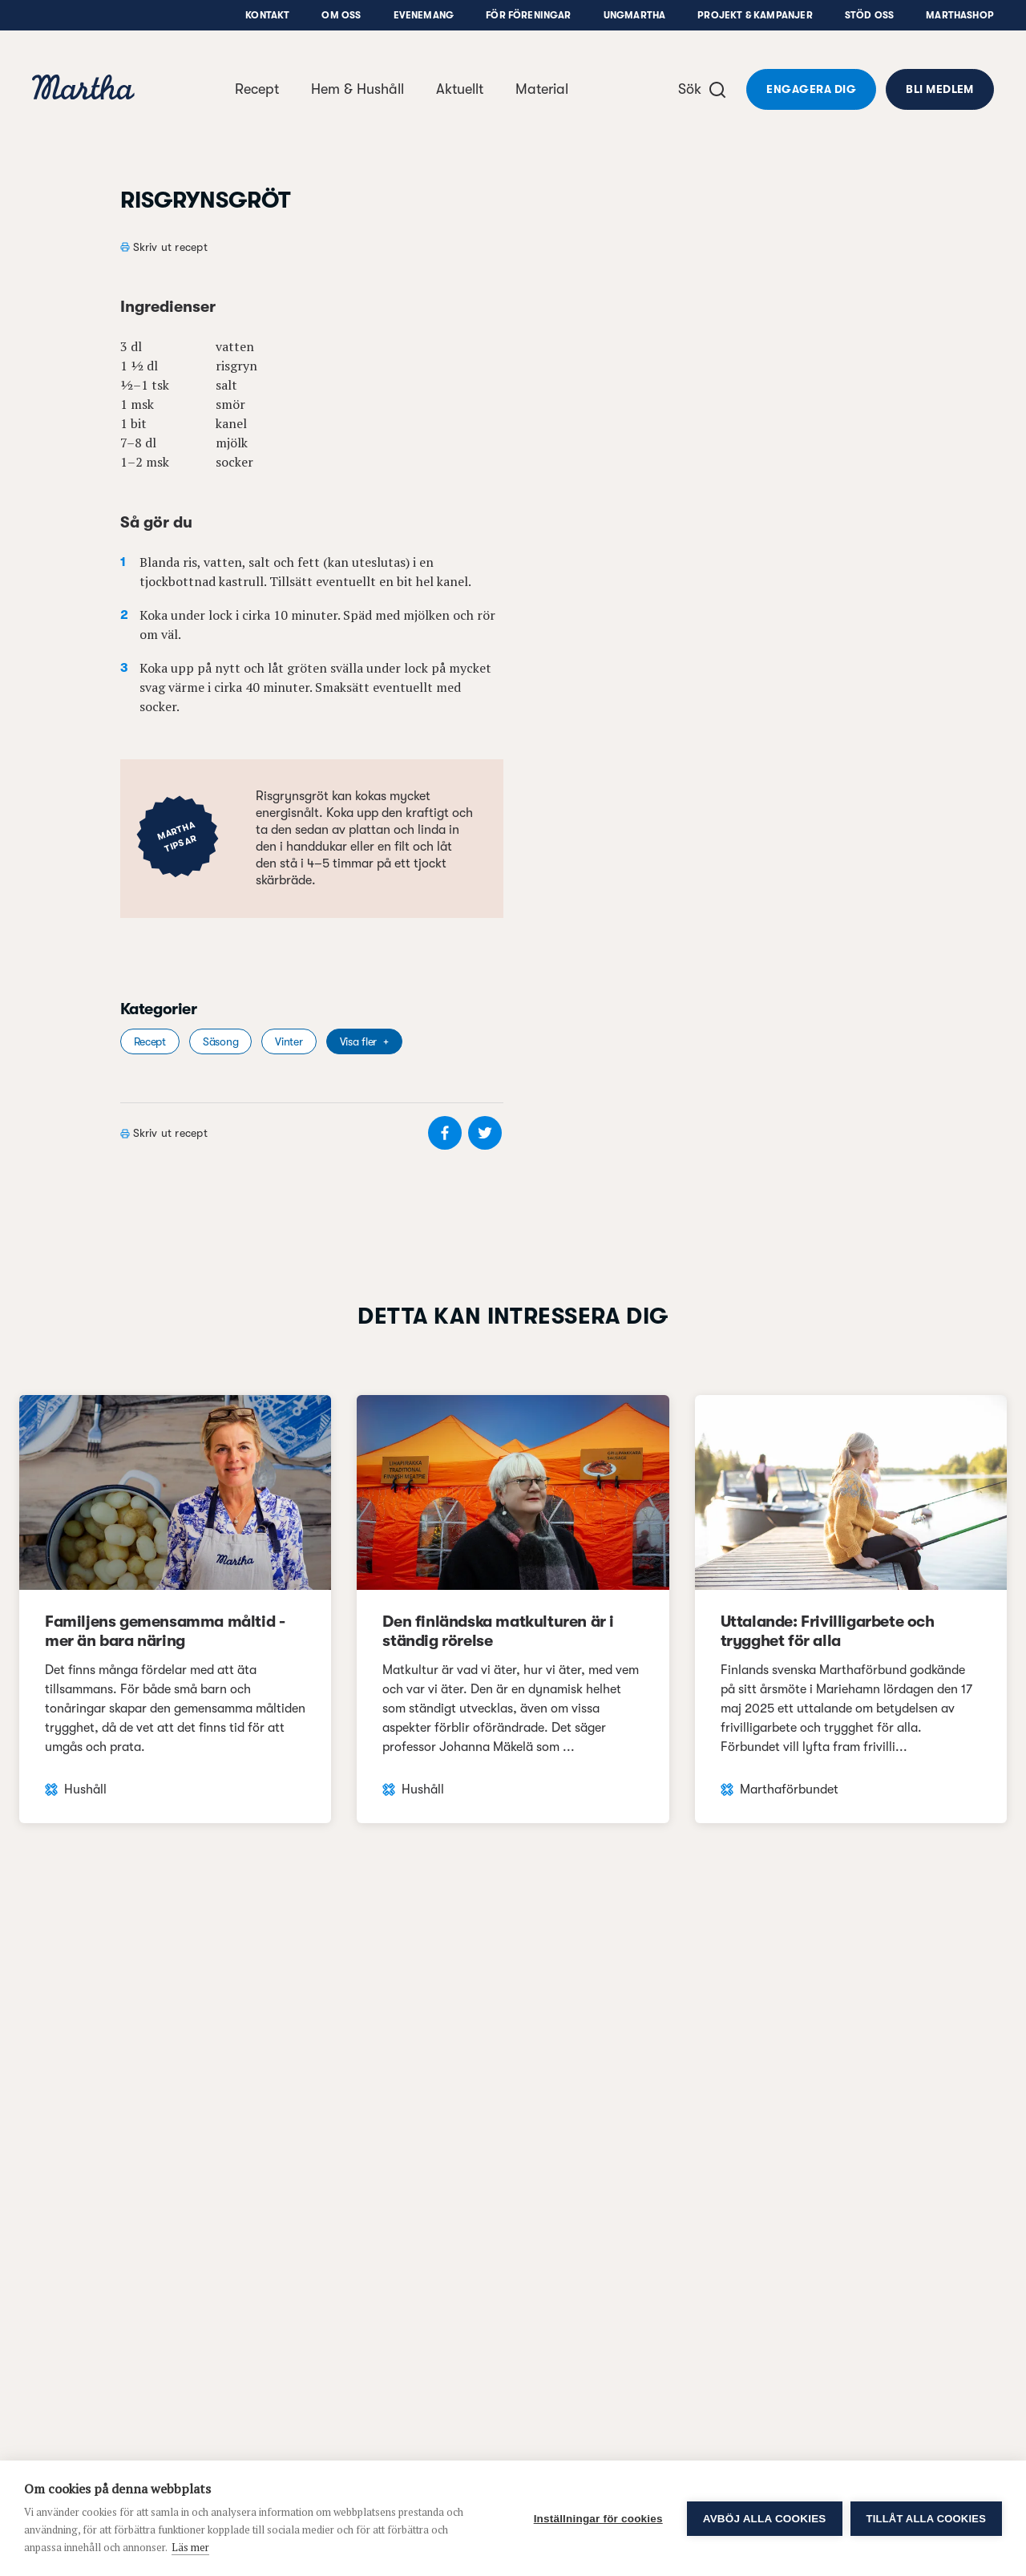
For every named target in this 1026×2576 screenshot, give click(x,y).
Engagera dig (811, 89)
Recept (257, 89)
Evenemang (424, 15)
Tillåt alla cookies (926, 2519)
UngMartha (635, 15)
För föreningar (529, 15)
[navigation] (83, 89)
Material (541, 89)
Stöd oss (869, 15)
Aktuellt (459, 89)
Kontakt (267, 15)
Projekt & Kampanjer (754, 15)
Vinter (288, 1041)
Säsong (220, 1041)
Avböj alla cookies (764, 2519)
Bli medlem (940, 89)
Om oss (341, 15)
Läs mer (190, 2547)
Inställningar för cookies (598, 2519)
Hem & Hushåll (357, 89)
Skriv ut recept (170, 247)
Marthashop (960, 15)
